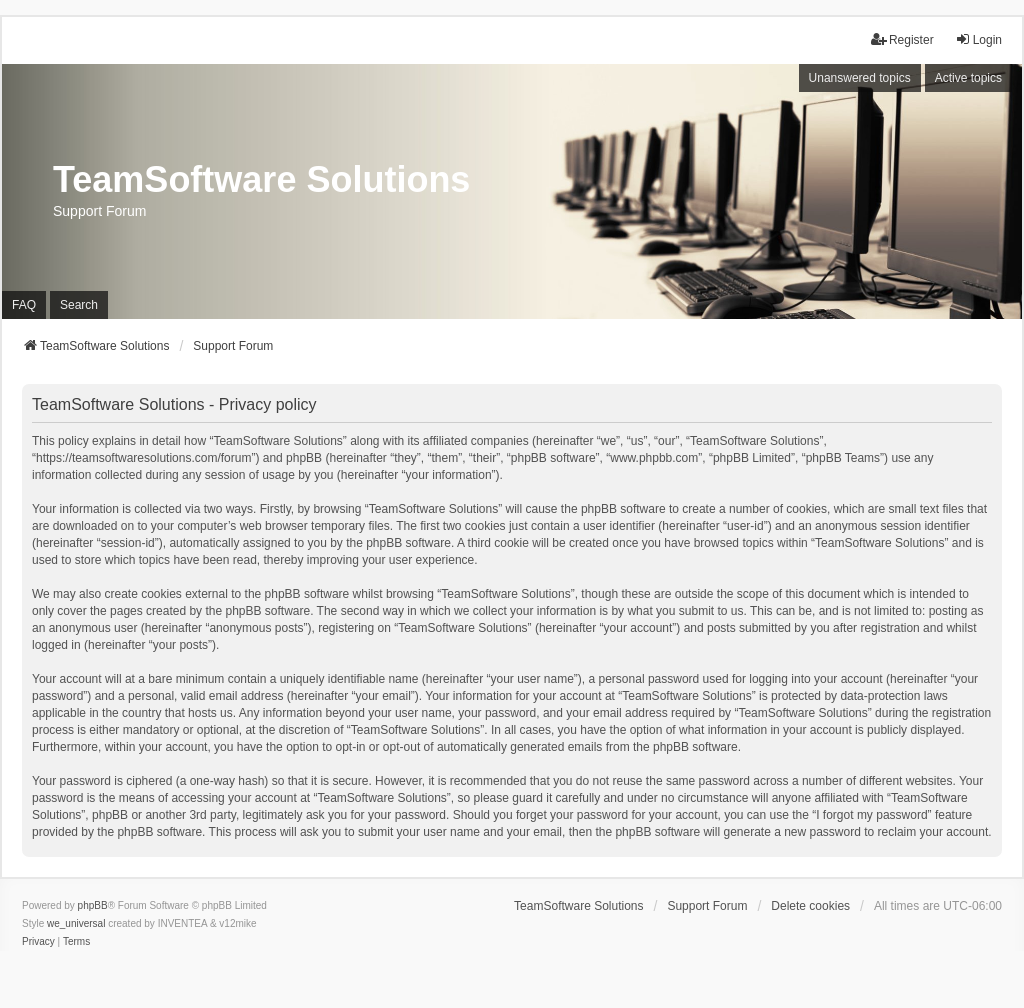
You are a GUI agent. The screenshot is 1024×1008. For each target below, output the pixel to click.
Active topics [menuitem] (968, 78)
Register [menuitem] (902, 39)
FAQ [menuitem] (24, 305)
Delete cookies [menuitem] (810, 906)
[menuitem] (38, 942)
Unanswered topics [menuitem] (860, 78)
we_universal (76, 923)
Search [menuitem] (79, 305)
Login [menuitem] (978, 39)
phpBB (93, 905)
